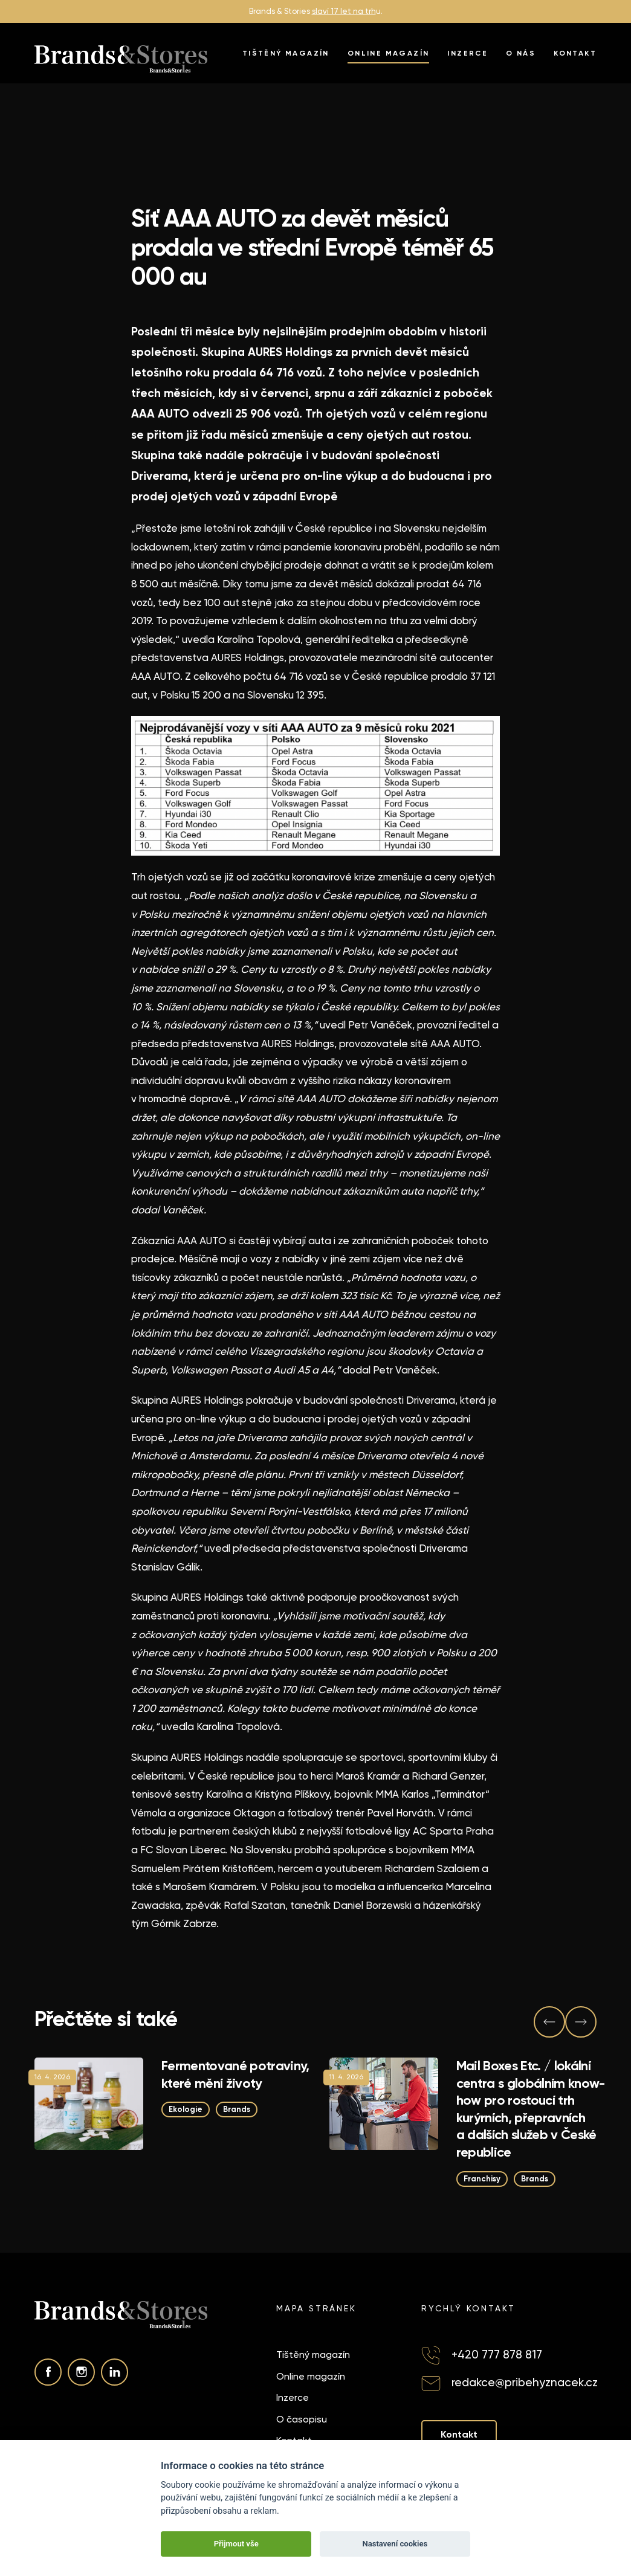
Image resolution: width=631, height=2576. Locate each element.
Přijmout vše (236, 2543)
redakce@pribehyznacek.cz (524, 2382)
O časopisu (301, 2419)
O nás (521, 53)
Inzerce (467, 53)
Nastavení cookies (394, 2543)
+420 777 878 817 (496, 2354)
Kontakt (575, 53)
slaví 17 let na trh (344, 11)
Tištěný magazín (285, 53)
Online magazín (389, 53)
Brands (236, 2109)
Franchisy (482, 2178)
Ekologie (185, 2109)
